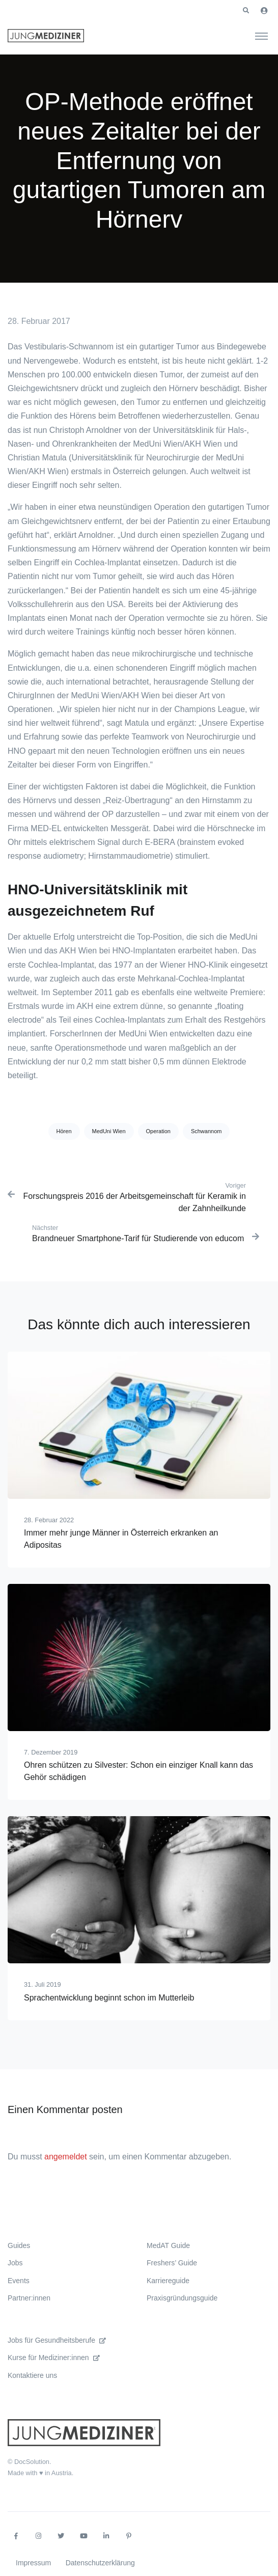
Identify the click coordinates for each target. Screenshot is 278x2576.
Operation (158, 1131)
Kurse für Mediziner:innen (54, 2357)
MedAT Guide (168, 2245)
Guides (19, 2245)
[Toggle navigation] (261, 36)
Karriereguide (168, 2281)
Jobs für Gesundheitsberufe (57, 2340)
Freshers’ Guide (172, 2263)
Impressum (33, 2563)
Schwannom (206, 1131)
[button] (246, 11)
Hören (64, 1131)
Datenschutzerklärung (100, 2563)
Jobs (15, 2263)
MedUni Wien (109, 1131)
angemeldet (65, 2156)
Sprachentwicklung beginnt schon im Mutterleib (109, 1997)
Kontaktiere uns (32, 2375)
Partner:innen (29, 2298)
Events (19, 2281)
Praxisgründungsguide (182, 2298)
